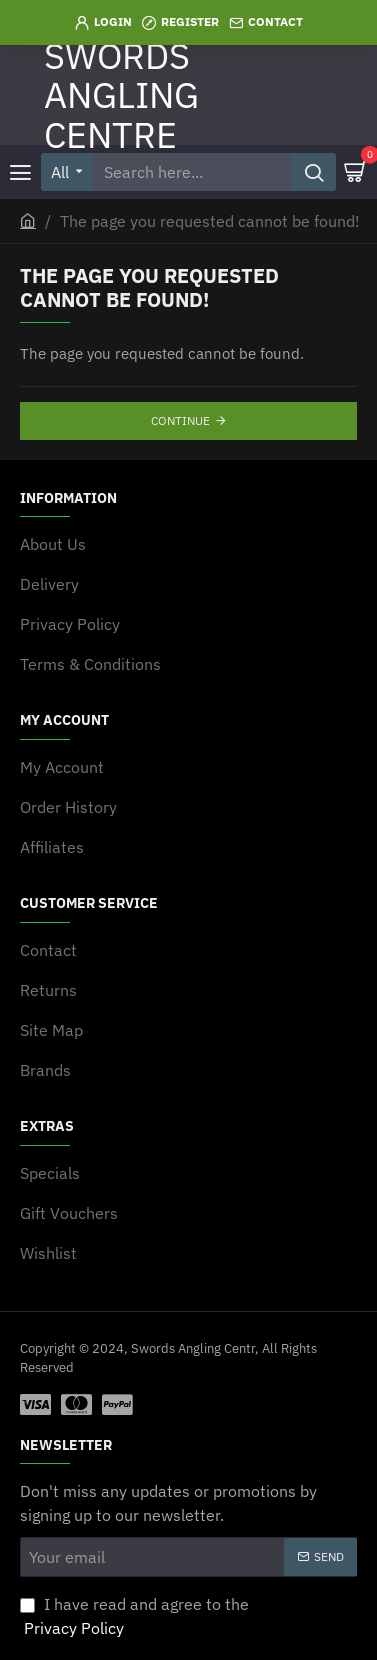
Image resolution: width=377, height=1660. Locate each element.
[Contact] (266, 22)
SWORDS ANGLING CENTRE (121, 95)
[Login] (103, 22)
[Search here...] (313, 172)
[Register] (180, 22)
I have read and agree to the (134, 1617)
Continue (180, 420)
